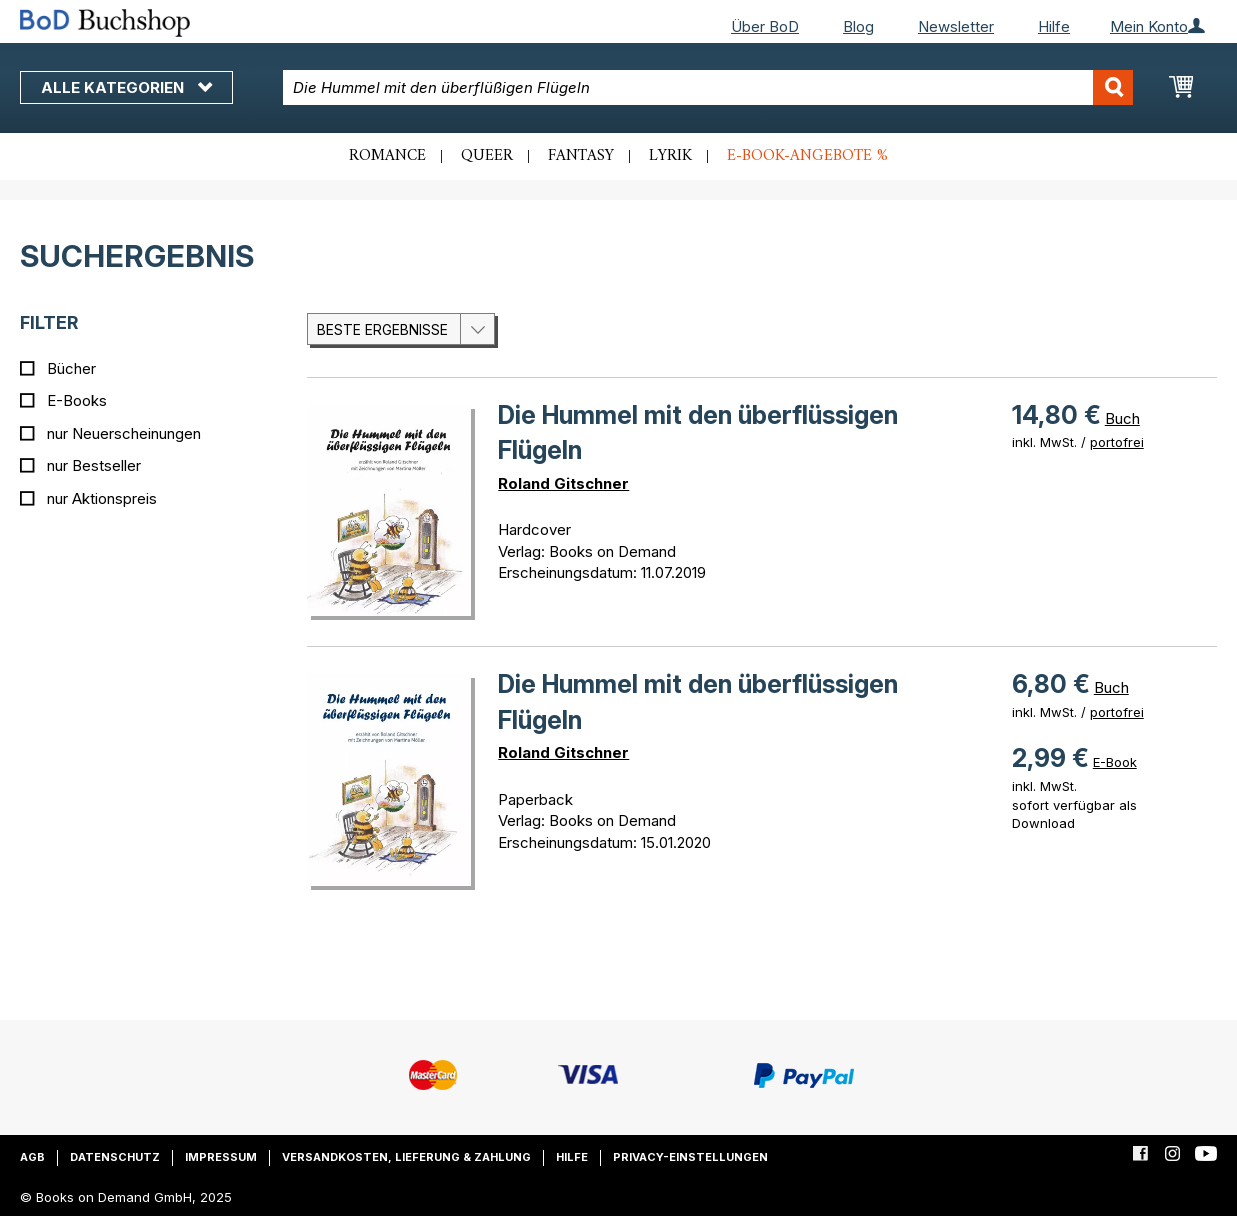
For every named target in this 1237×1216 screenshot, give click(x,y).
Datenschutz (115, 1157)
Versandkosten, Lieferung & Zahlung (406, 1157)
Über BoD (765, 26)
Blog (858, 26)
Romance (387, 156)
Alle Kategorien (126, 87)
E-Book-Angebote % (807, 156)
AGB (32, 1157)
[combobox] (708, 87)
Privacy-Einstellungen (690, 1157)
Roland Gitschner (563, 483)
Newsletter (956, 26)
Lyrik (670, 156)
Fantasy (581, 156)
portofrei (1117, 442)
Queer (487, 156)
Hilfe (1054, 26)
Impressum (221, 1157)
